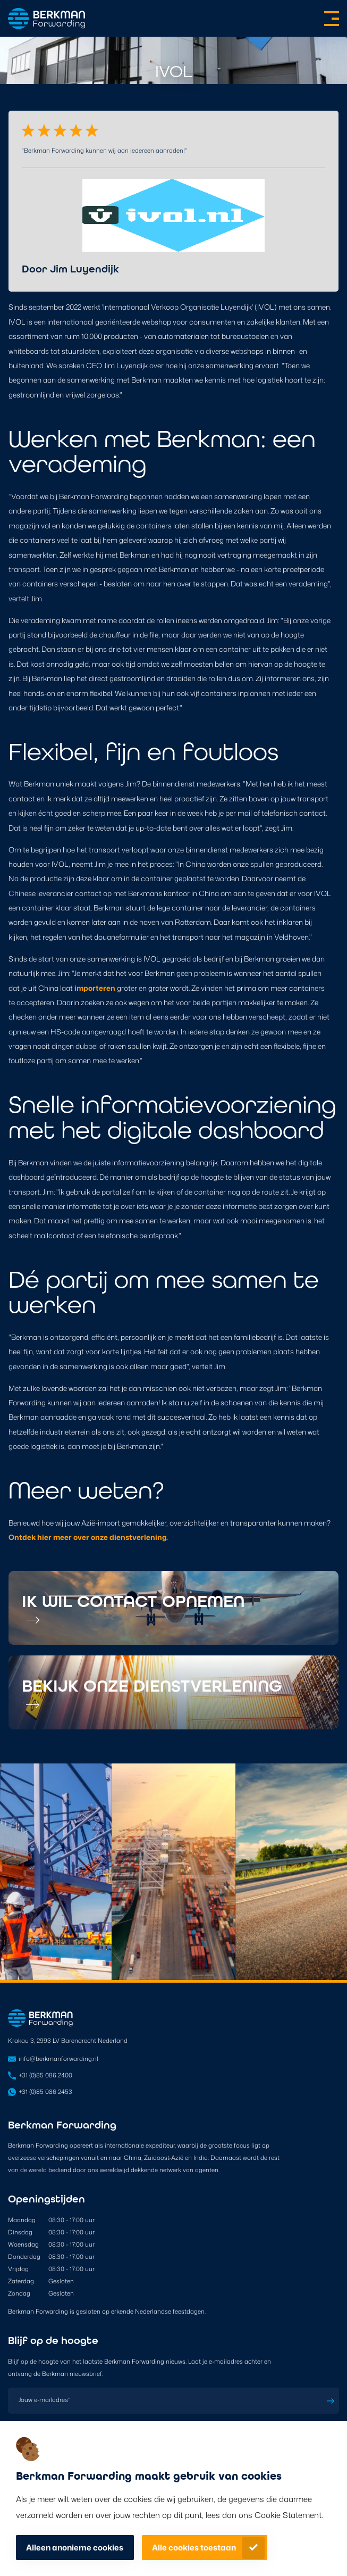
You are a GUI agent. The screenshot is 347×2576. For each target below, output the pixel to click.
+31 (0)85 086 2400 (45, 2075)
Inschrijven (330, 2401)
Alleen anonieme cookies (74, 2547)
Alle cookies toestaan (194, 2547)
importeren (94, 988)
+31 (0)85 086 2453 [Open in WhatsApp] (45, 2092)
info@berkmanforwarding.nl (58, 2059)
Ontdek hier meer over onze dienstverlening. (88, 1537)
